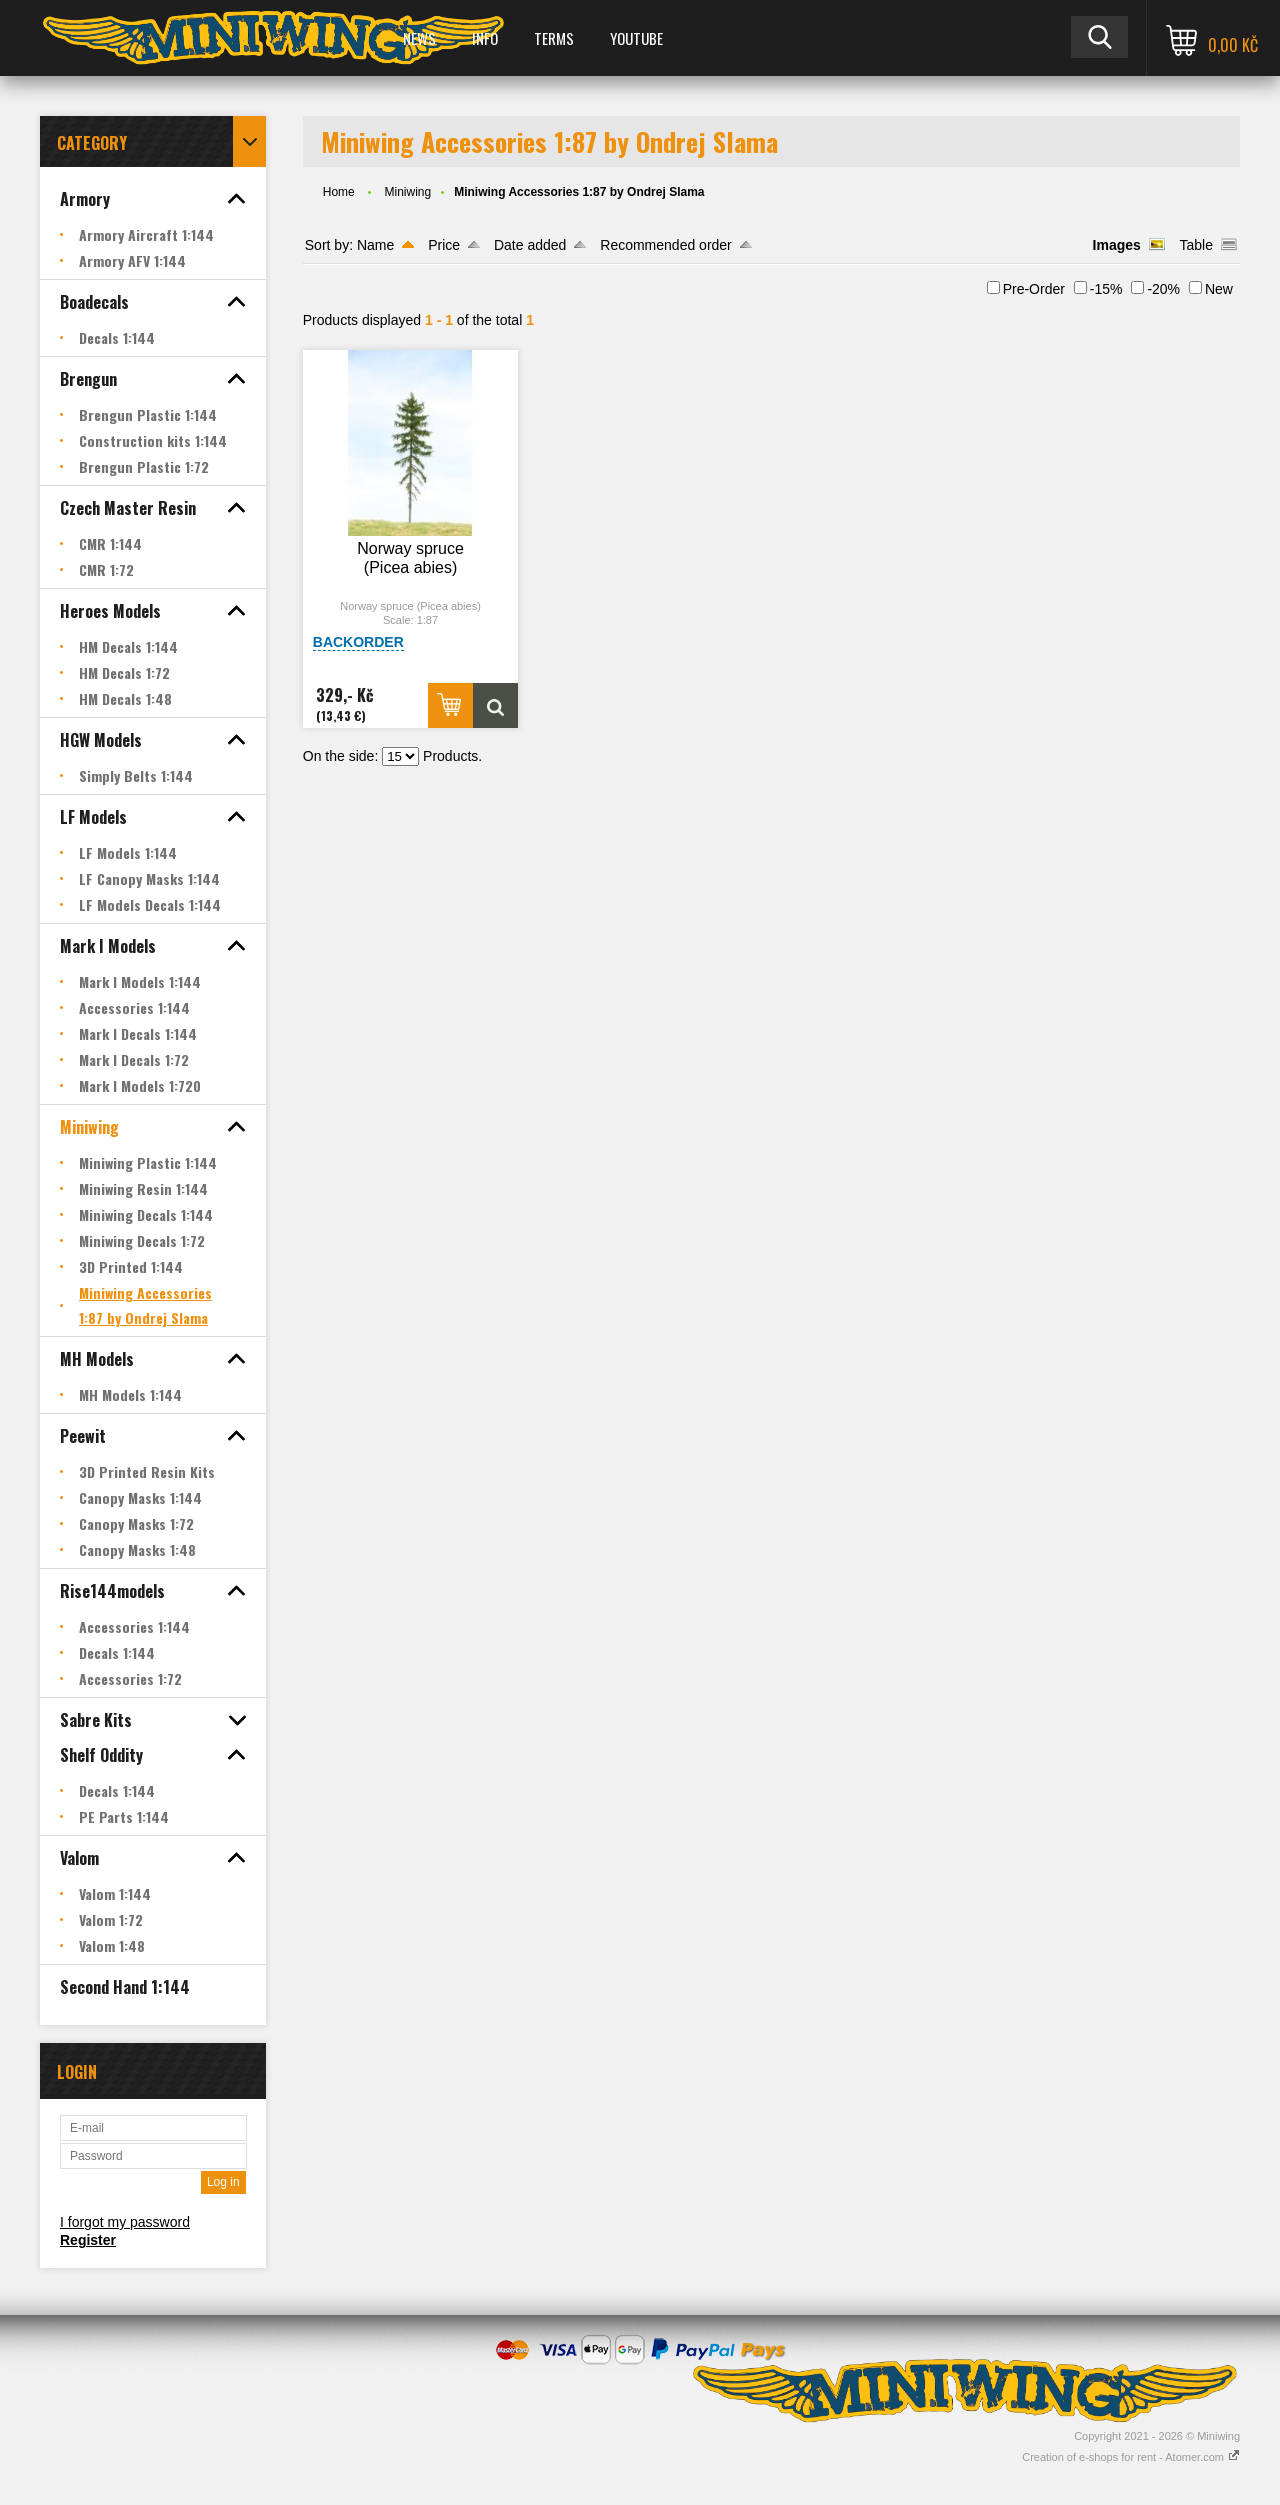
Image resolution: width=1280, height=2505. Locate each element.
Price (444, 245)
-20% (1163, 289)
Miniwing (407, 192)
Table (1196, 245)
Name (375, 245)
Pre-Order (1034, 289)
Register (88, 2240)
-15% (1106, 289)
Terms (554, 38)
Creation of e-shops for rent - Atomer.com (1131, 2457)
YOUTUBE (636, 38)
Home (339, 192)
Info (485, 38)
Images (1117, 245)
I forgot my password (125, 2222)
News (419, 38)
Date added (530, 245)
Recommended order (666, 245)
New (1219, 289)
